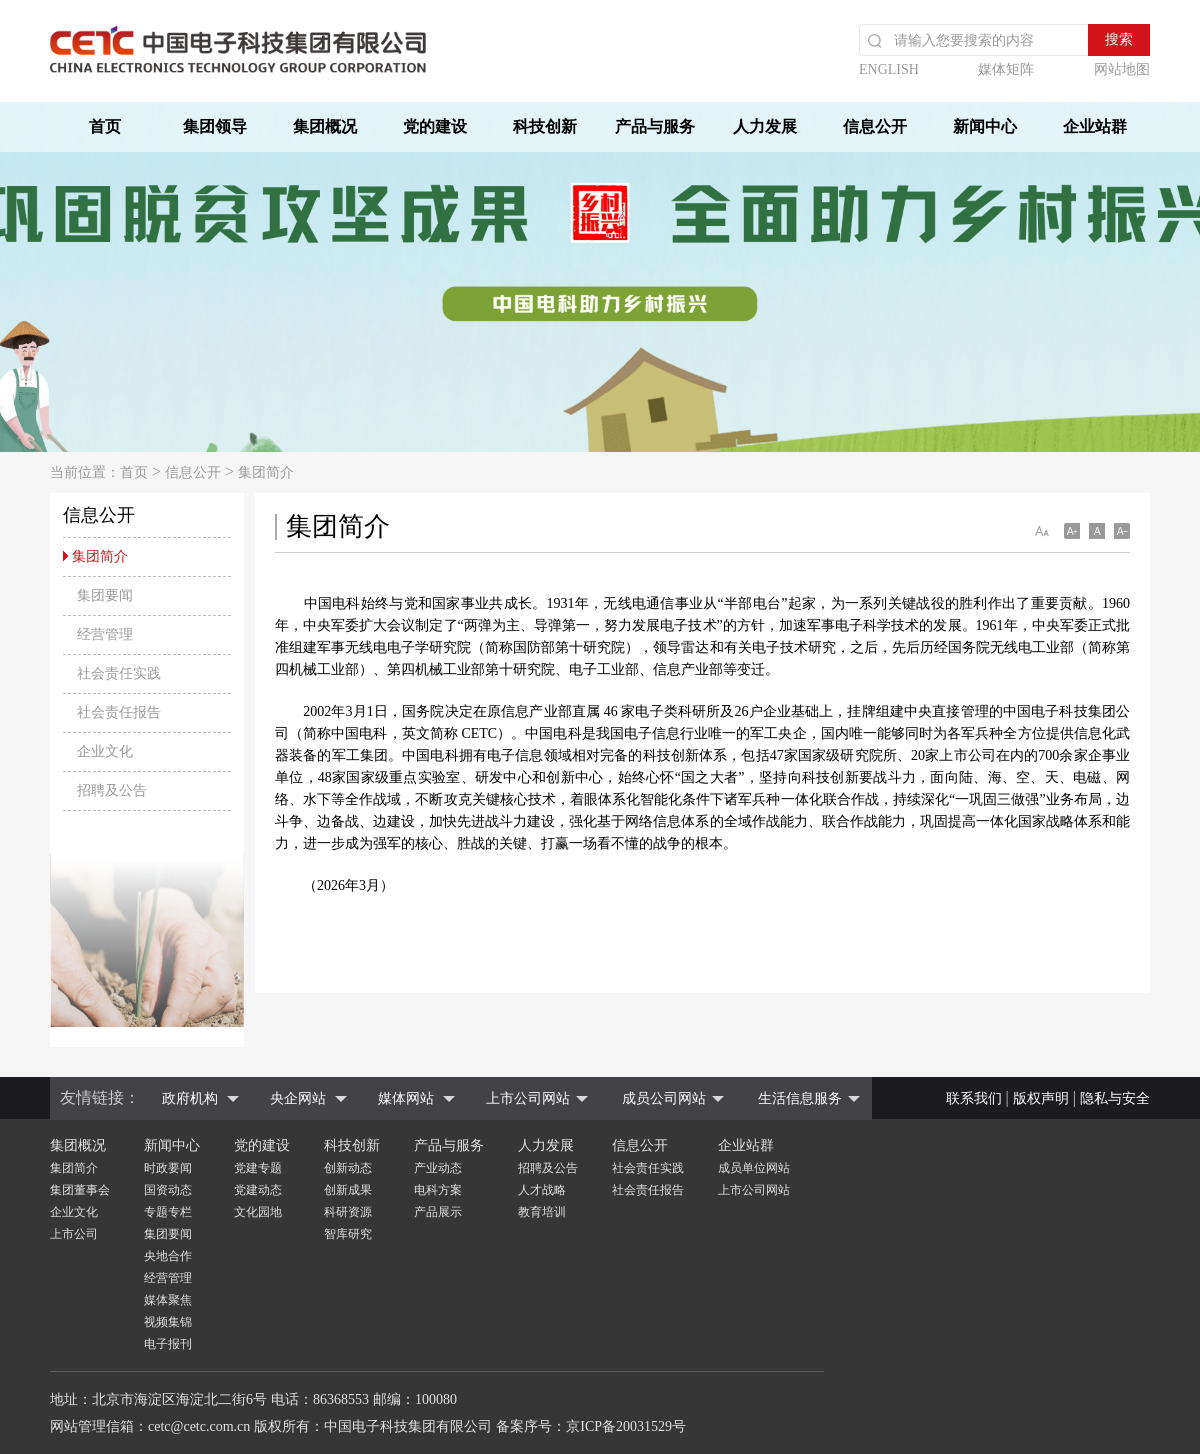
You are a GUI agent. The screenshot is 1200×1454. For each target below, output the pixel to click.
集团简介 (266, 472)
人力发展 (765, 126)
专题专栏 (168, 1212)
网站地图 (1122, 69)
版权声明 (1041, 1098)
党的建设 (435, 126)
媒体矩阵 (1006, 69)
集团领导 (215, 126)
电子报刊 (168, 1344)
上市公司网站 (528, 1098)
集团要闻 (168, 1234)
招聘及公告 (548, 1168)
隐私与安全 (1115, 1098)
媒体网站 (406, 1098)
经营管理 (168, 1278)
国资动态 (168, 1190)
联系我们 (974, 1098)
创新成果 (348, 1190)
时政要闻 (168, 1168)
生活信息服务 (800, 1098)
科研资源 (348, 1212)
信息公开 (875, 126)
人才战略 (542, 1190)
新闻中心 (985, 126)
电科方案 (438, 1190)
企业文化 (74, 1212)
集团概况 (325, 126)
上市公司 (74, 1234)
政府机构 (190, 1098)
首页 (105, 126)
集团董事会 (80, 1190)
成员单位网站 (754, 1168)
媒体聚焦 (168, 1300)
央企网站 (298, 1098)
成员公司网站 (664, 1098)
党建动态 (258, 1190)
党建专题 (258, 1168)
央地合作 (168, 1256)
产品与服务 (655, 126)
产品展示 (438, 1212)
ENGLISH (889, 69)
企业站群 (1095, 126)
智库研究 (348, 1234)
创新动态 (348, 1168)
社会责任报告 (648, 1190)
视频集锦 (168, 1322)
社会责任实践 (648, 1168)
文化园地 (258, 1212)
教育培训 (542, 1212)
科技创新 (545, 126)
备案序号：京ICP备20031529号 (591, 1426)
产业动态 (438, 1168)
